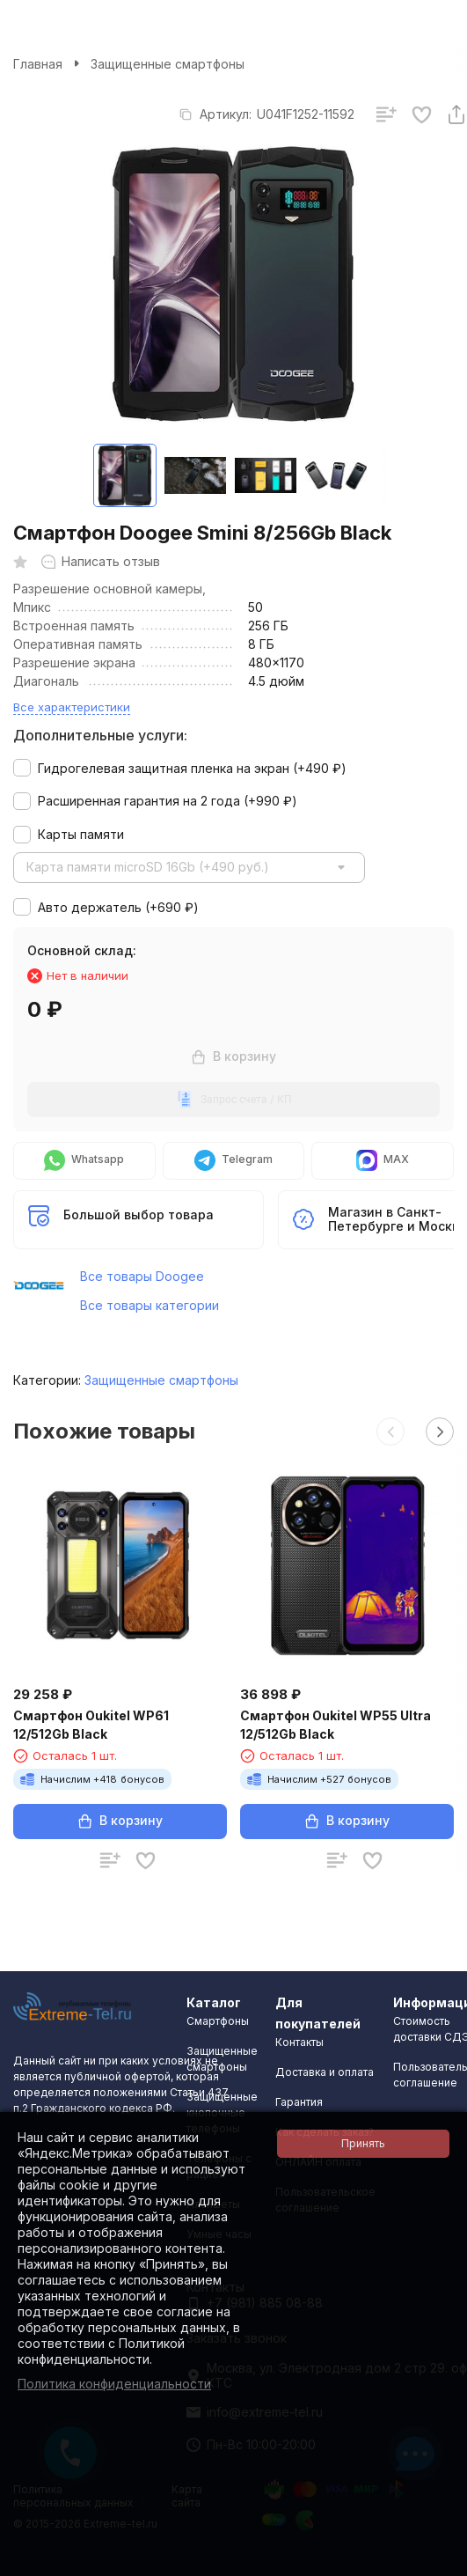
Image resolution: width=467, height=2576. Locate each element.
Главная (37, 63)
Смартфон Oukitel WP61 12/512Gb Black (91, 1724)
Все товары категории (149, 1305)
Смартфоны (217, 2021)
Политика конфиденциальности (114, 2383)
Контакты (299, 2042)
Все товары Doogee (142, 1276)
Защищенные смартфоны (167, 63)
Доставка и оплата (324, 2072)
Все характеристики (71, 707)
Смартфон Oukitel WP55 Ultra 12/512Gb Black (335, 1724)
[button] (390, 1431)
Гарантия (299, 2102)
